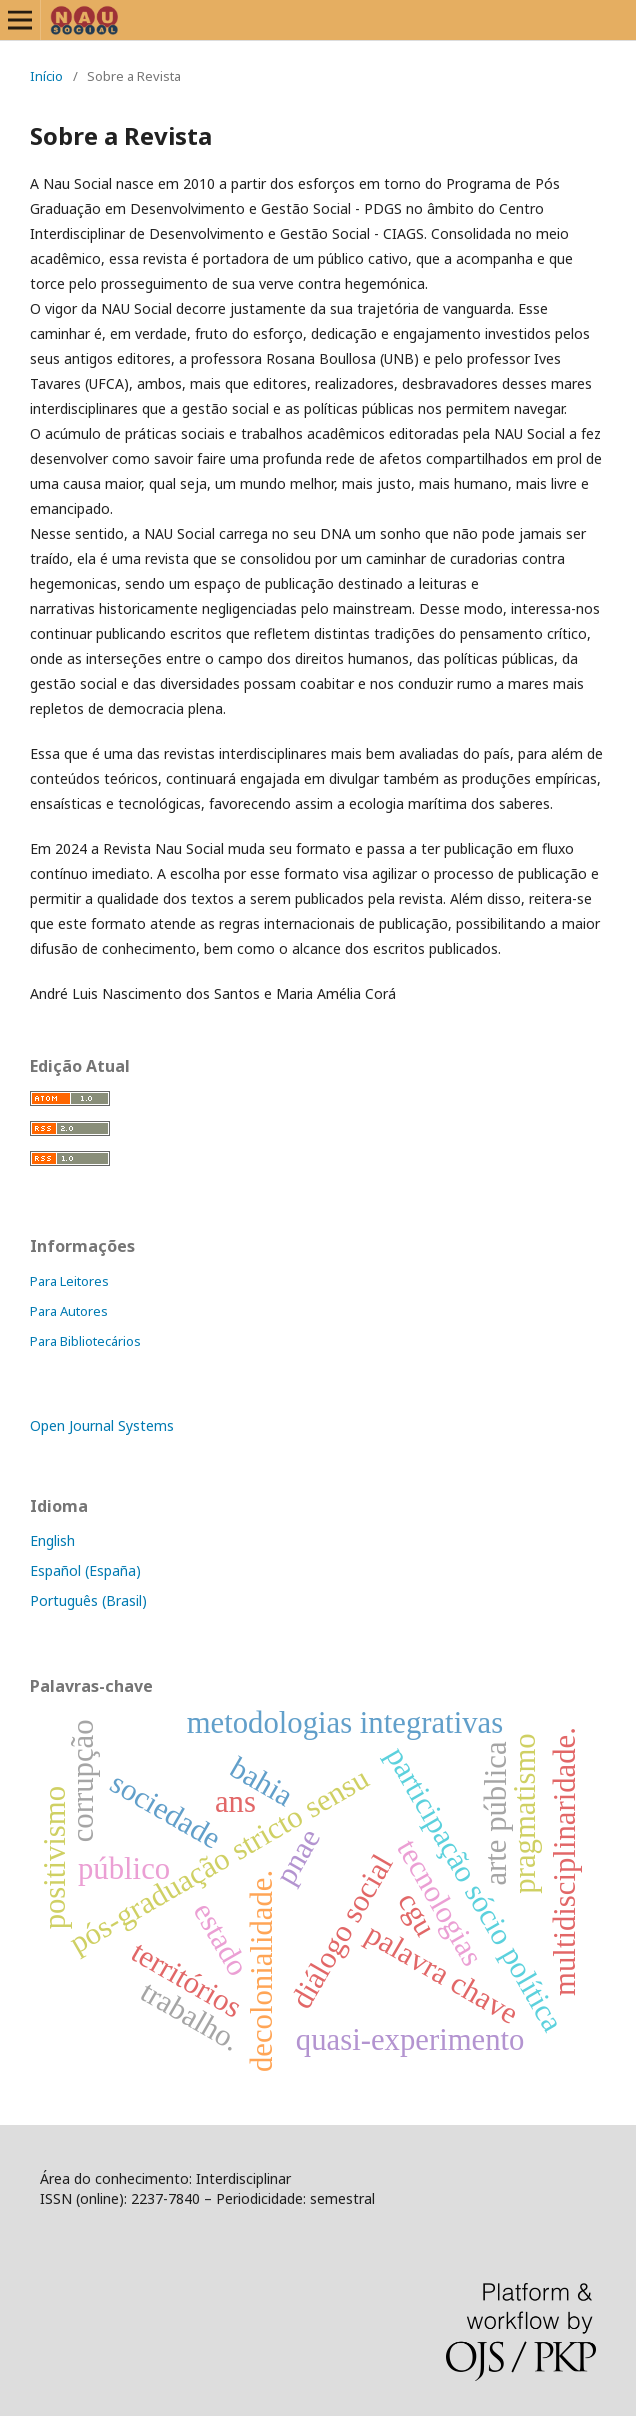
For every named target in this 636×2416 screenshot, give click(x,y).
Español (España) (85, 1570)
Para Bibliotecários (85, 1341)
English (52, 1540)
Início (46, 76)
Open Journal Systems (102, 1425)
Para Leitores (69, 1281)
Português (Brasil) (88, 1600)
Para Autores (69, 1311)
